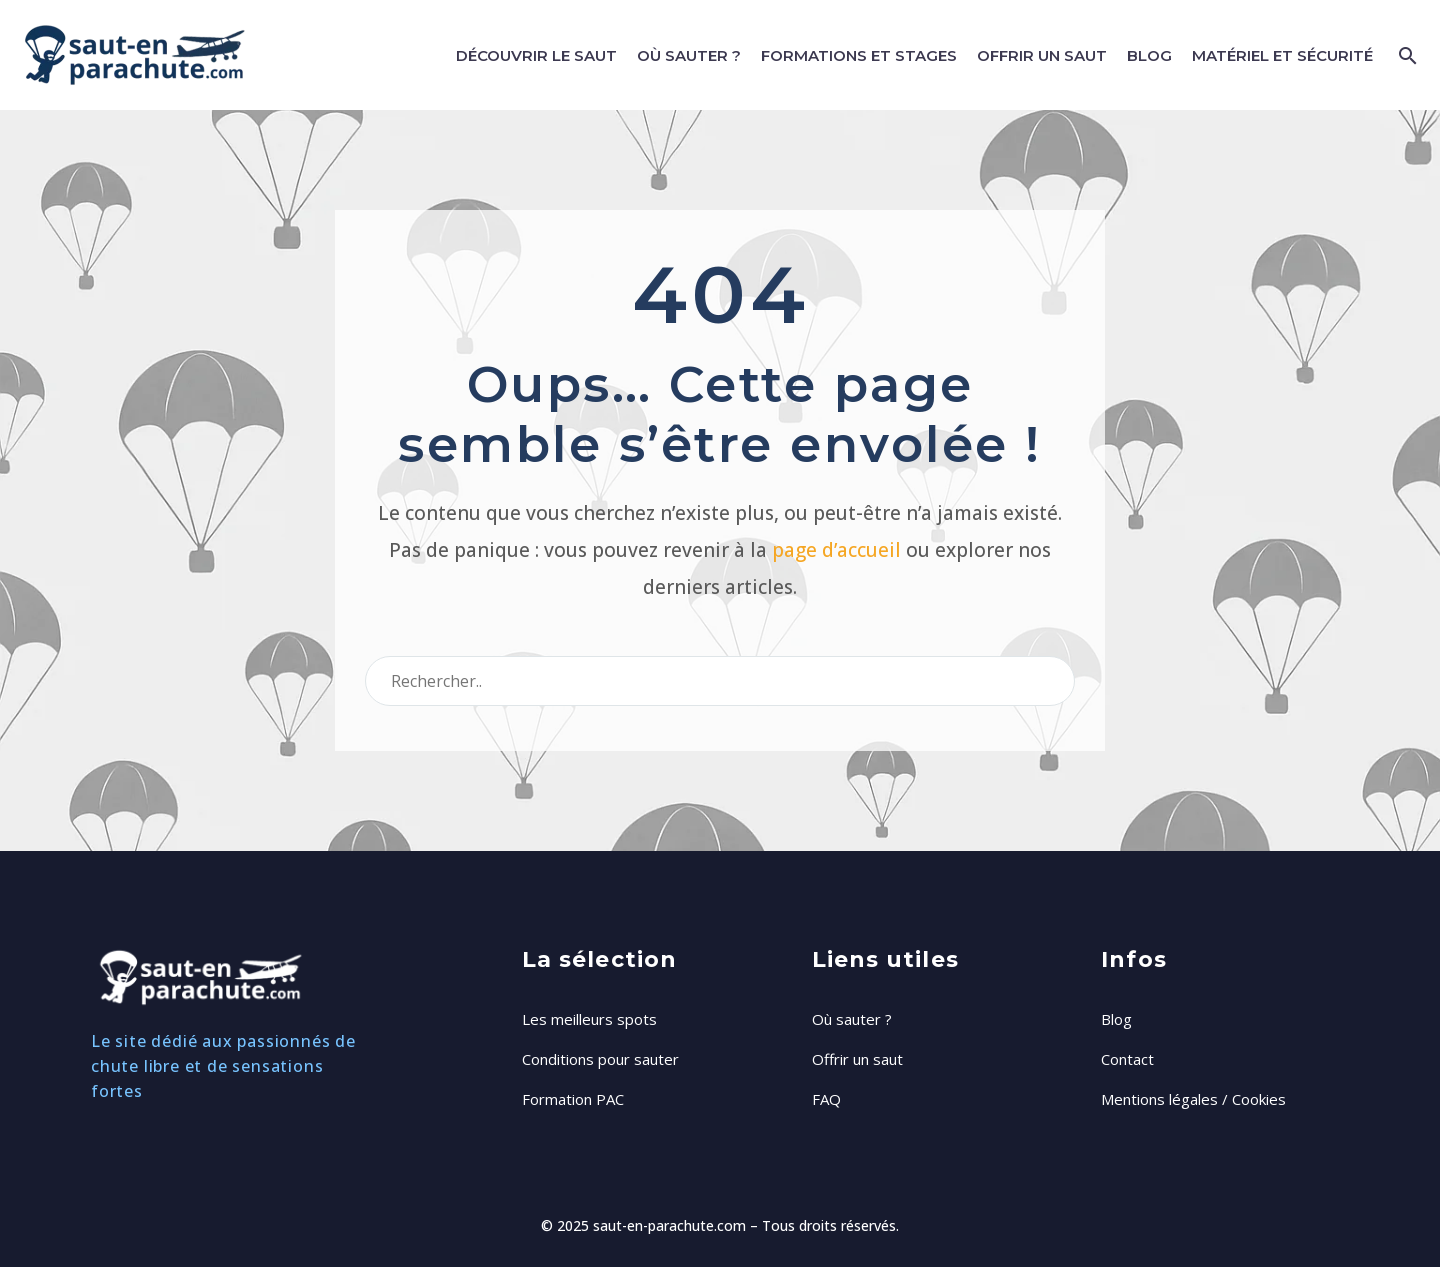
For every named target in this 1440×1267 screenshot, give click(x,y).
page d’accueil (836, 550)
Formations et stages (859, 55)
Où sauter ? (689, 55)
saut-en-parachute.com (669, 1225)
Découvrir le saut (536, 55)
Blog (1149, 55)
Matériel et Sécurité (1282, 55)
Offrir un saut (1042, 55)
